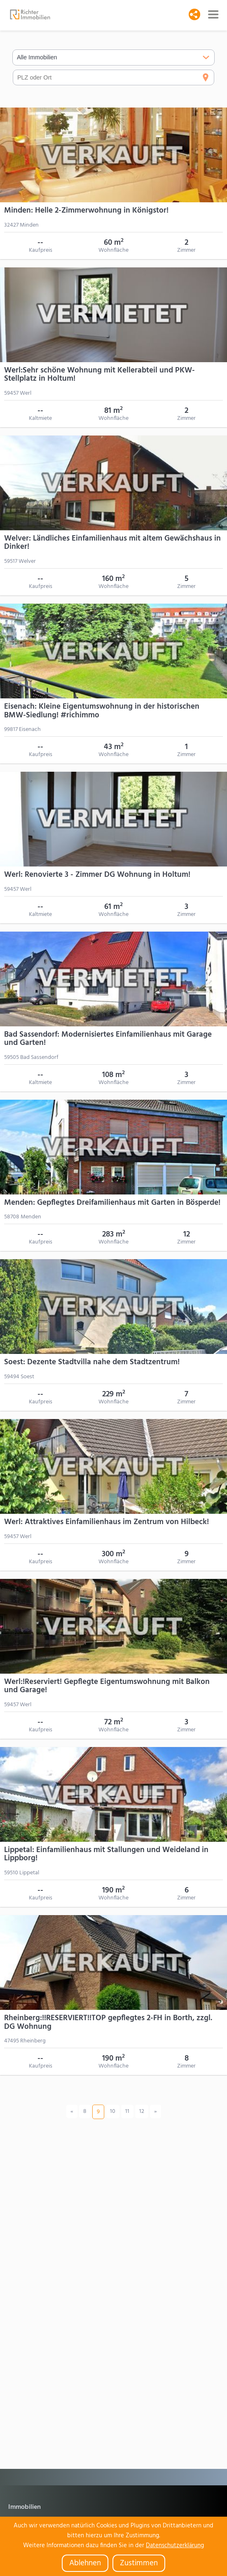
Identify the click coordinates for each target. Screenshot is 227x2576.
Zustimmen (139, 2563)
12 (141, 2111)
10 (112, 2111)
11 (127, 2111)
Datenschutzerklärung (175, 2545)
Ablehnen (85, 2563)
